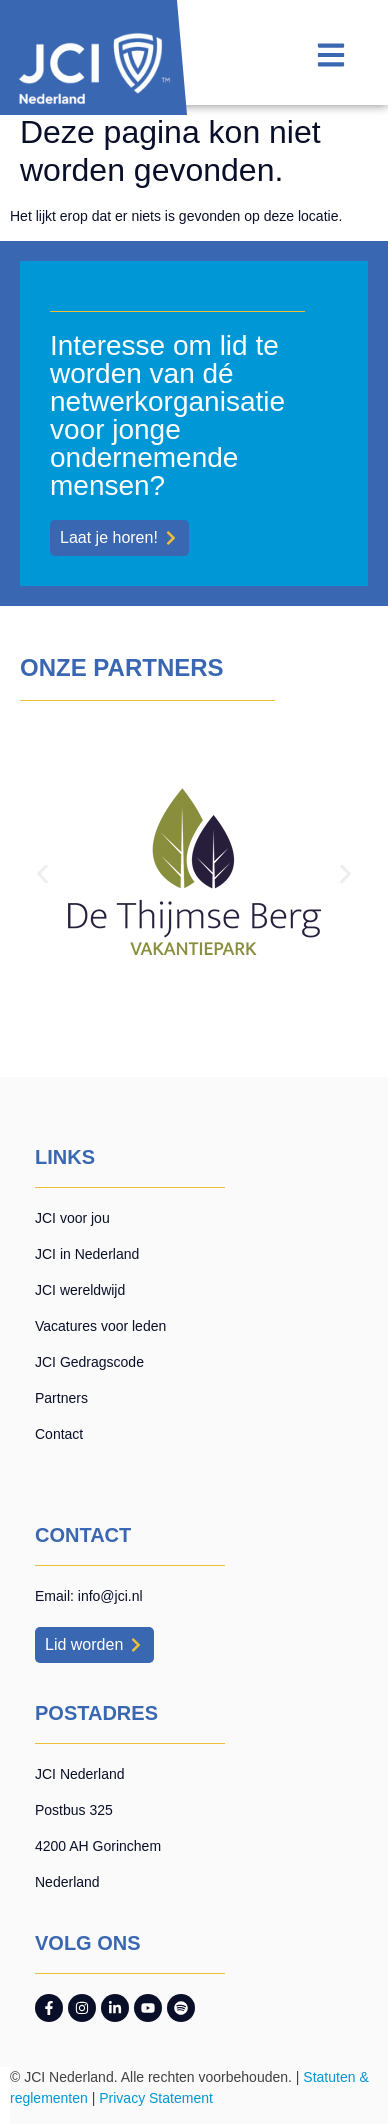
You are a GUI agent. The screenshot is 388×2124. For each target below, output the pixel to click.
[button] (42, 874)
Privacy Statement (156, 2098)
